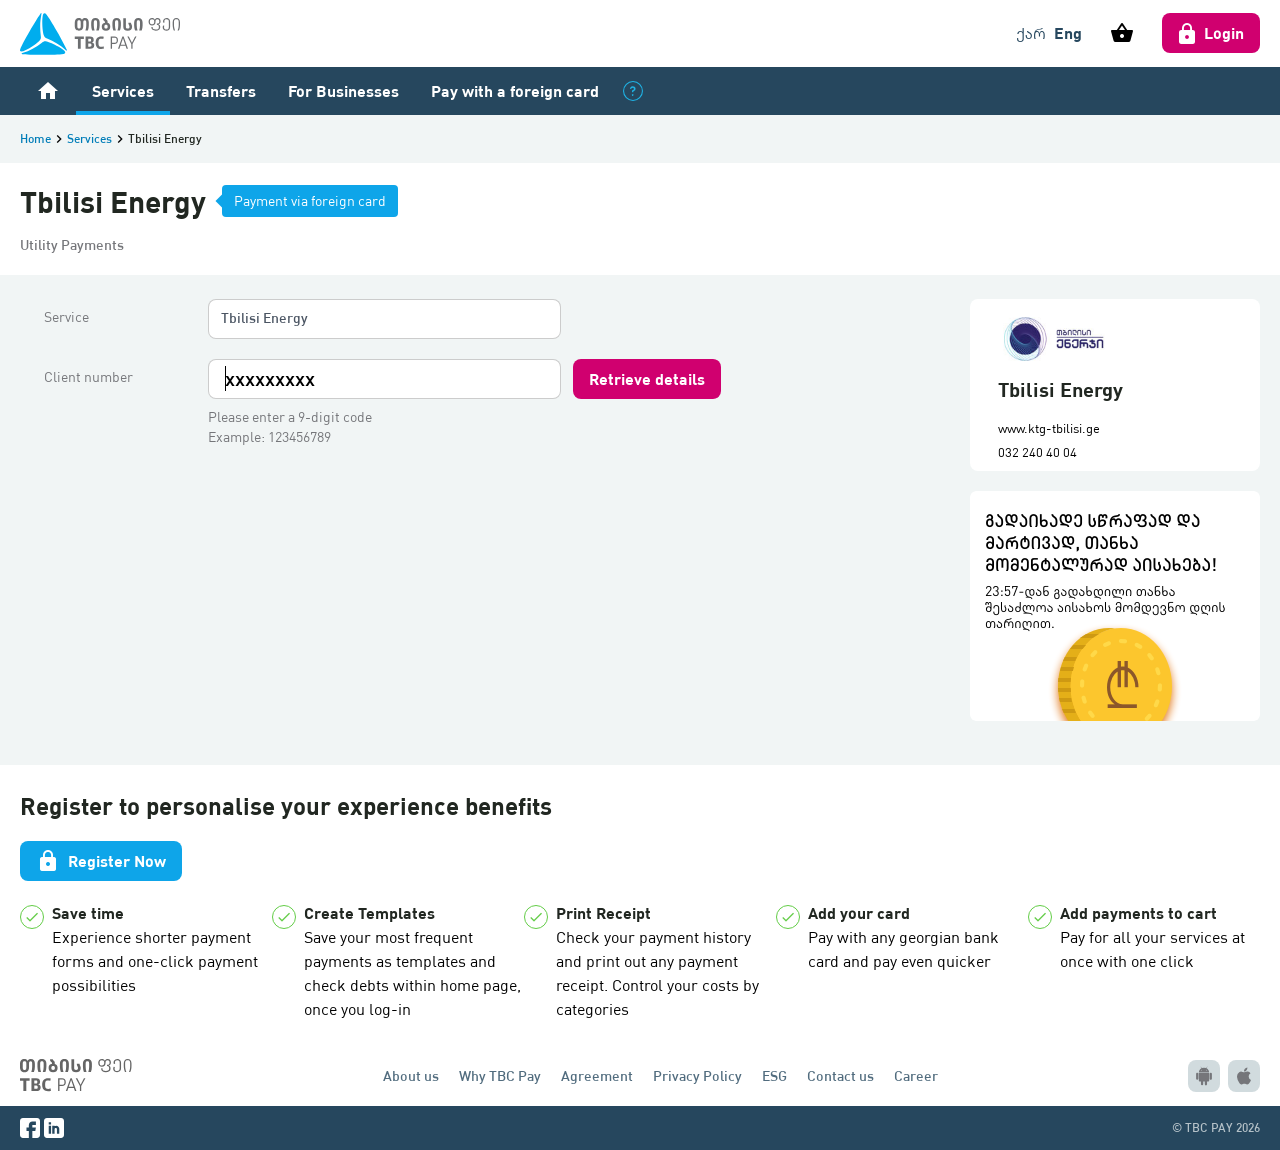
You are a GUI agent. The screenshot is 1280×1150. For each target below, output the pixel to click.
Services (123, 90)
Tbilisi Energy (264, 317)
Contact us (840, 1075)
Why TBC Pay (500, 1075)
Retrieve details (647, 378)
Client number (88, 377)
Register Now (101, 861)
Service (66, 317)
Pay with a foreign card (515, 90)
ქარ (1031, 33)
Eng (1068, 32)
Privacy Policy (697, 1075)
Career (916, 1075)
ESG (774, 1075)
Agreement (597, 1075)
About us (411, 1075)
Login (1211, 33)
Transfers (221, 90)
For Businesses (343, 90)
